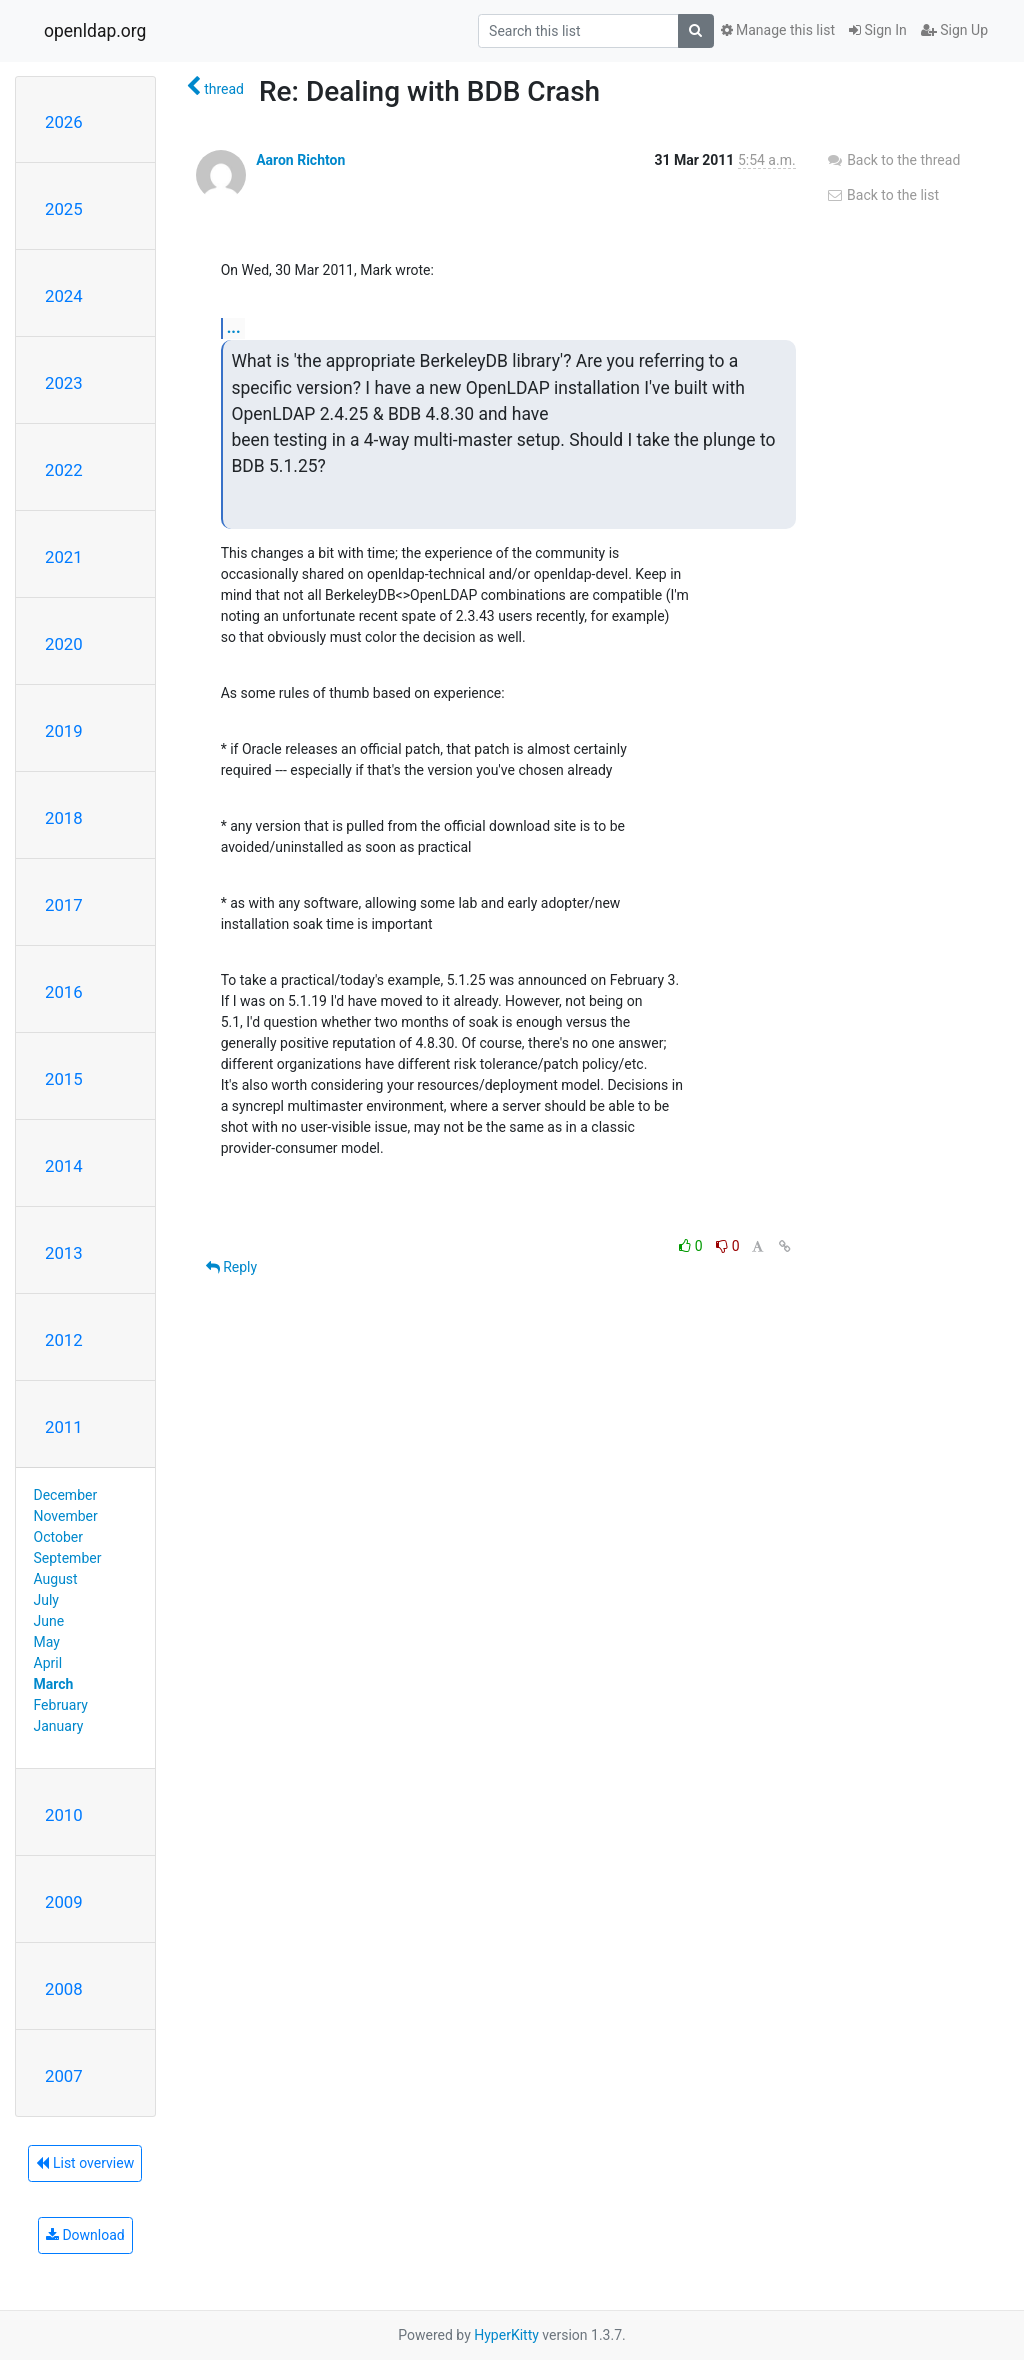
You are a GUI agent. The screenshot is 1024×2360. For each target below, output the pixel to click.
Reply (231, 1267)
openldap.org (95, 31)
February (61, 1705)
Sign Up (954, 30)
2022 (64, 470)
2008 (64, 1989)
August (56, 1579)
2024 (64, 296)
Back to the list (882, 195)
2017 (64, 905)
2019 (64, 731)
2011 (64, 1427)
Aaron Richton (300, 160)
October (58, 1537)
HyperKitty (506, 2335)
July (46, 1600)
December (66, 1495)
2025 (64, 209)
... (234, 327)
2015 (64, 1079)
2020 (64, 644)
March (54, 1684)
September (68, 1558)
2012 (64, 1340)
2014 (64, 1166)
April (48, 1663)
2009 (64, 1902)
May (47, 1642)
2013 (64, 1253)
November (66, 1516)
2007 (64, 2076)
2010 (64, 1815)
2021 (64, 557)
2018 (64, 818)
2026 (64, 122)
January (59, 1726)
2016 (64, 992)
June (49, 1621)
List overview (85, 2163)
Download (85, 2235)
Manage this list (778, 30)
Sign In (878, 30)
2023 (64, 383)
